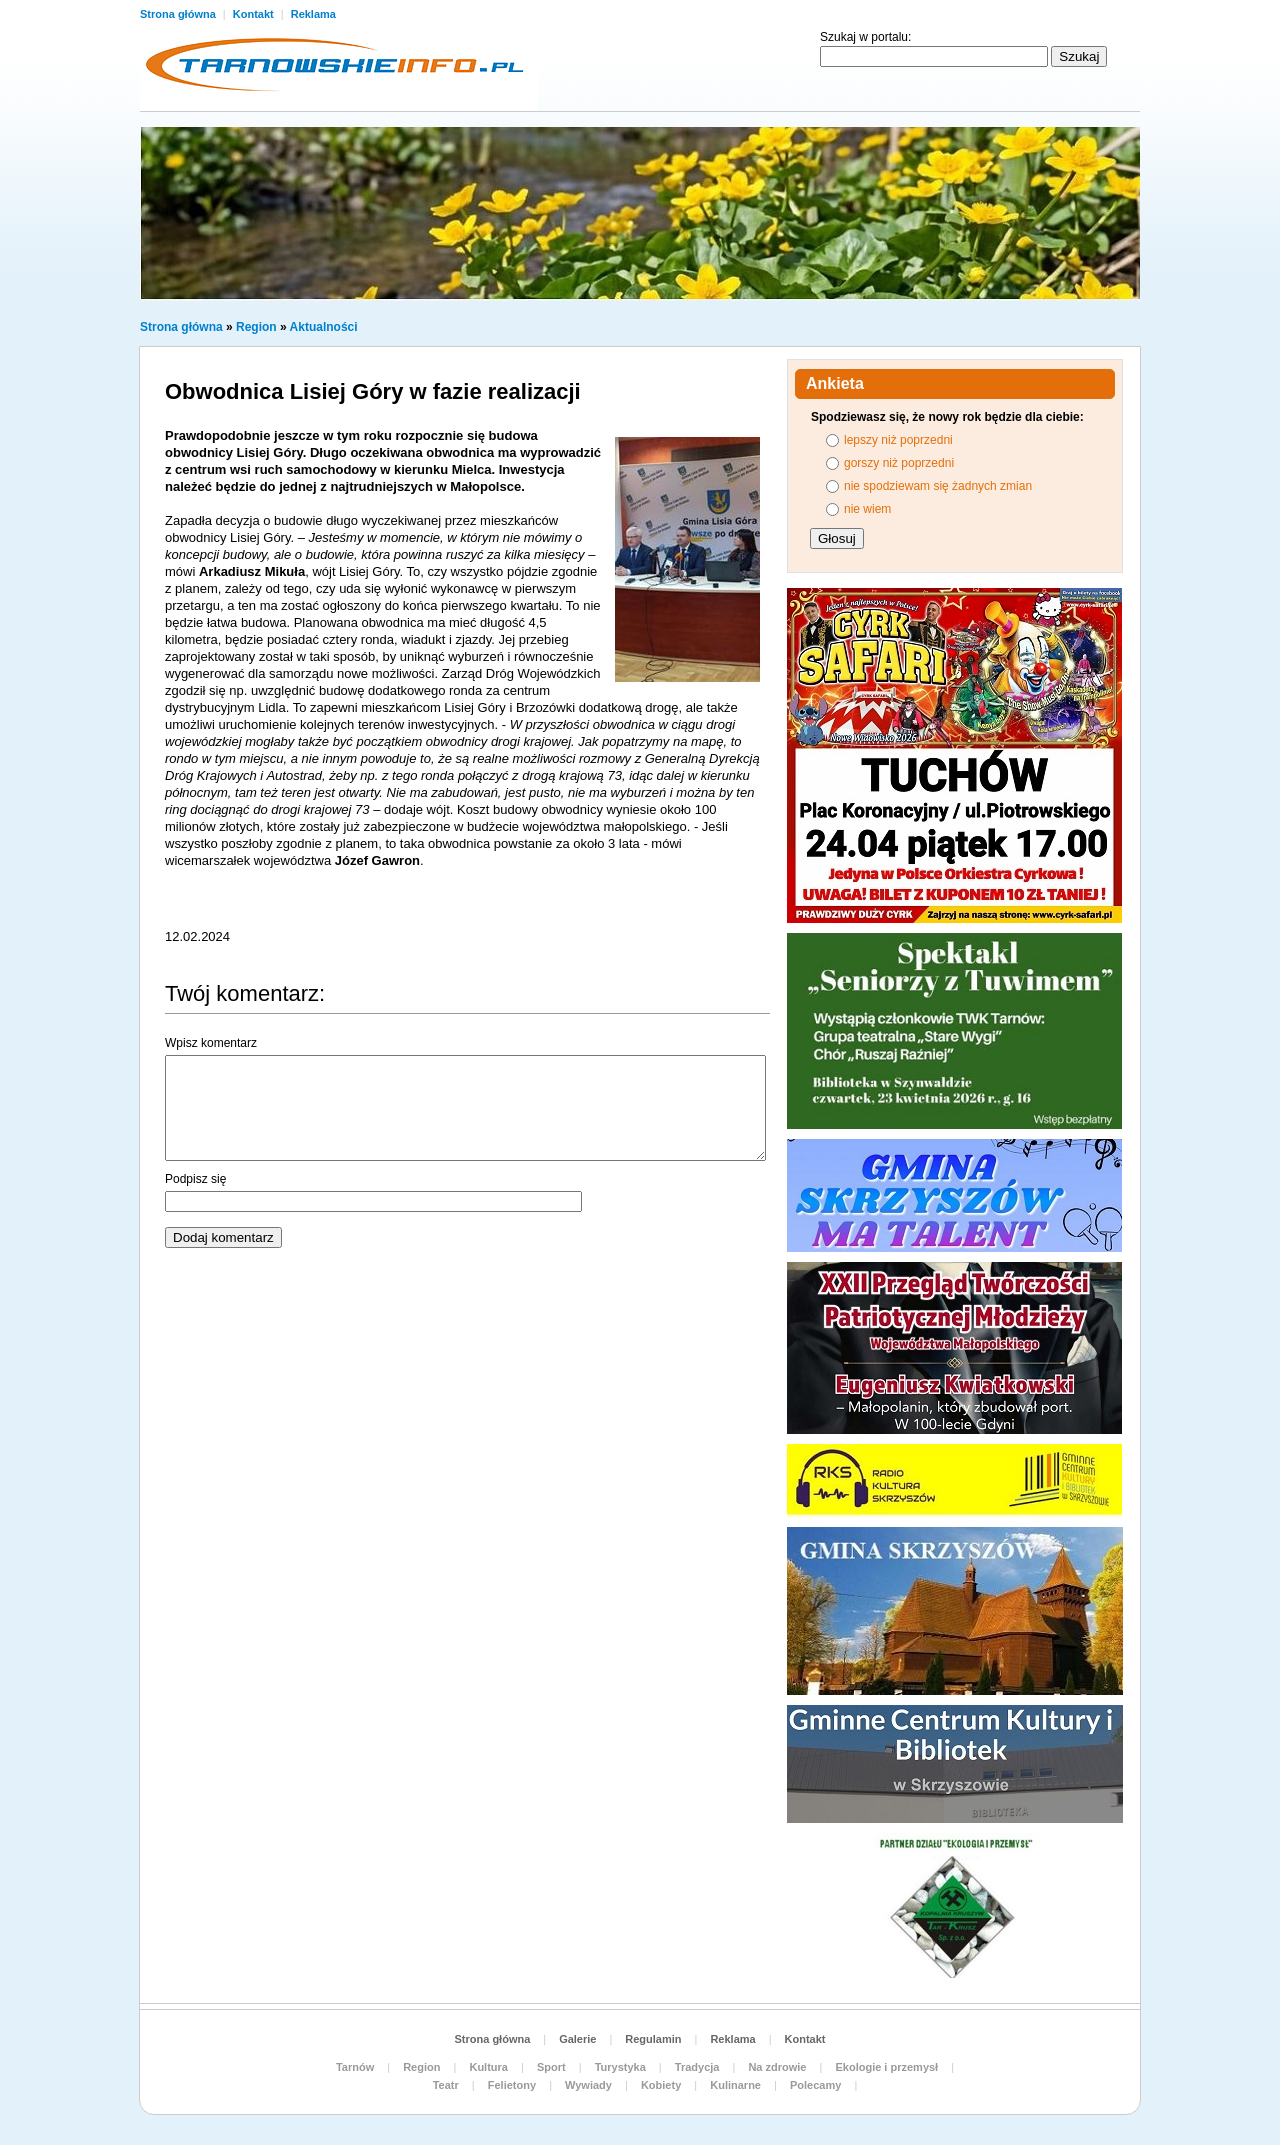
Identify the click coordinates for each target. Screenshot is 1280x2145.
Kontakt (255, 14)
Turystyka (620, 2067)
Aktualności (324, 327)
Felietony (512, 2085)
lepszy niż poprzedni (898, 440)
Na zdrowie (777, 2067)
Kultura (488, 2067)
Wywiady (588, 2085)
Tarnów (355, 2067)
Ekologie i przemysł (886, 2067)
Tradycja (697, 2067)
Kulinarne (735, 2085)
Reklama (313, 14)
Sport (551, 2067)
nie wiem (867, 509)
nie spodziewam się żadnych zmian (938, 486)
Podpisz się (195, 1179)
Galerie (577, 2039)
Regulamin (653, 2039)
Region (256, 327)
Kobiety (661, 2085)
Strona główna (179, 14)
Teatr (446, 2085)
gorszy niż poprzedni (899, 463)
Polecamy (815, 2085)
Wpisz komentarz (211, 1043)
